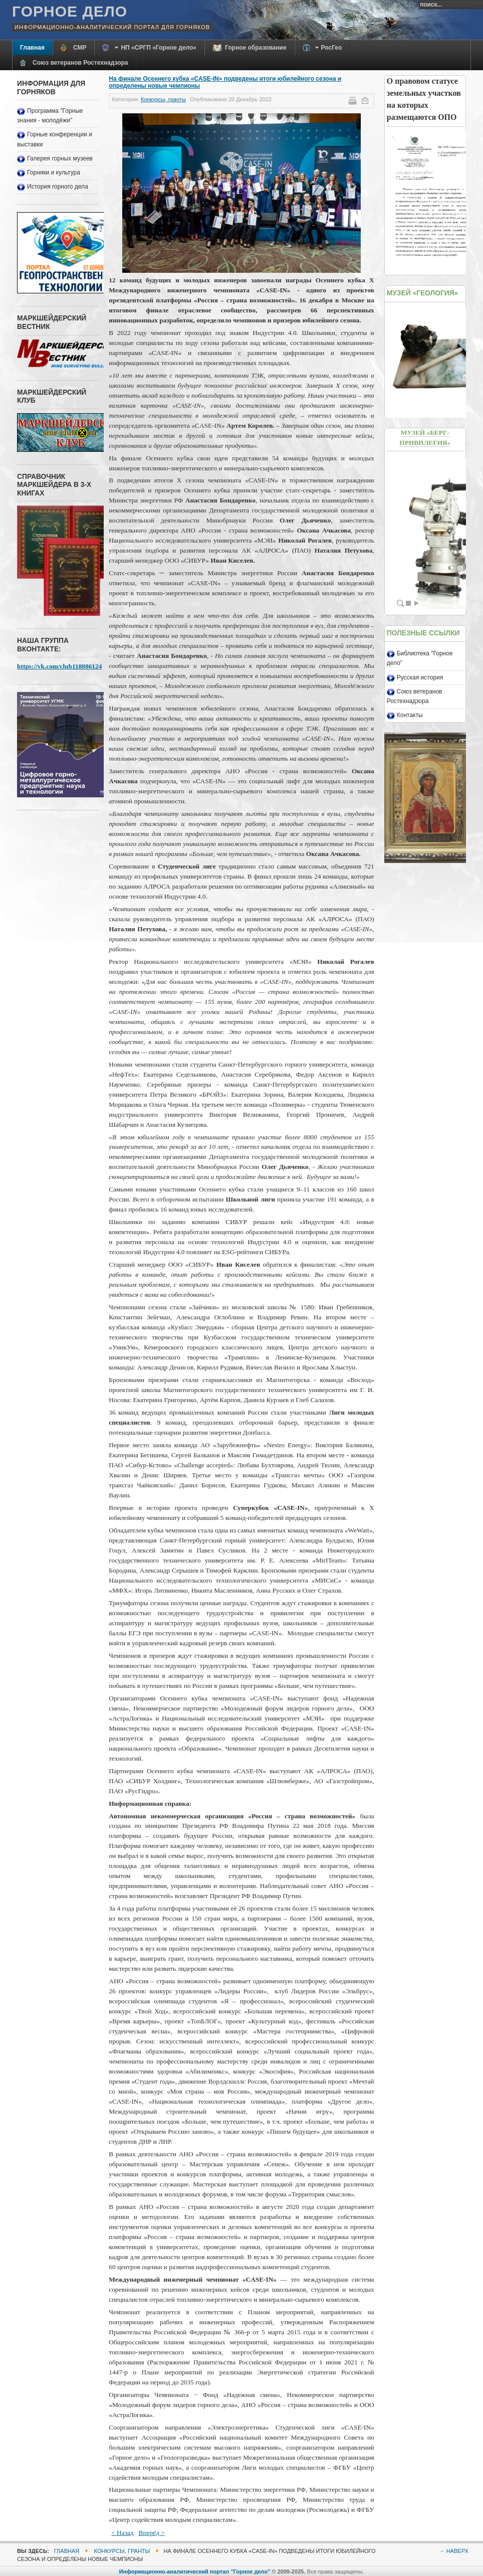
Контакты (410, 715)
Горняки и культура (53, 172)
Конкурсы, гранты (163, 99)
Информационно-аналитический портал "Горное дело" (195, 2571)
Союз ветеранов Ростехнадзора (414, 696)
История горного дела (57, 186)
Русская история (420, 677)
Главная (67, 2551)
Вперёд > (152, 2532)
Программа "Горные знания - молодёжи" (50, 115)
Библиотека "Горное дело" (420, 658)
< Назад (122, 2532)
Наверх (457, 2551)
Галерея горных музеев (60, 158)
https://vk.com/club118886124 (59, 666)
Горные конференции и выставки (54, 139)
